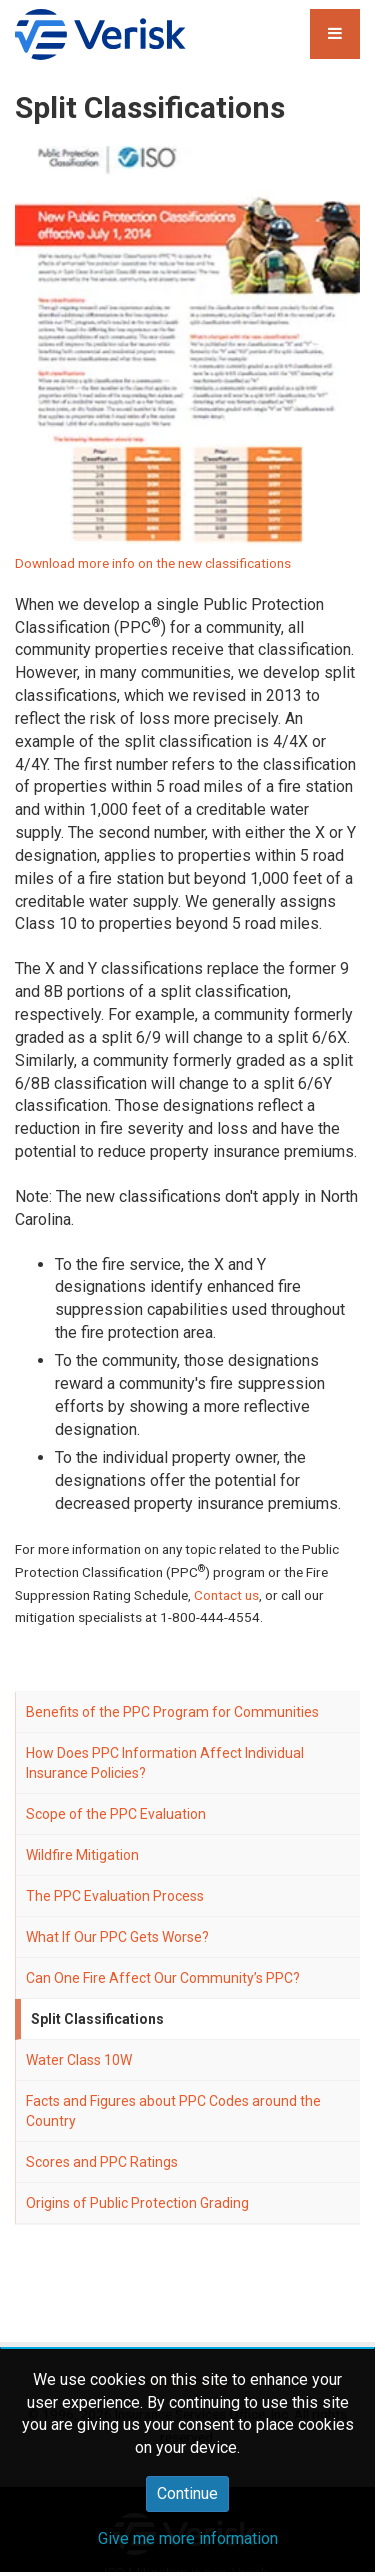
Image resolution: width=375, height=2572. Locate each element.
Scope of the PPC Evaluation (116, 1814)
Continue (187, 2493)
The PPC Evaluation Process (115, 1896)
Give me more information (188, 2538)
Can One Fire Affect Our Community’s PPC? (163, 1978)
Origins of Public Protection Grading (137, 2203)
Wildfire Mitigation (82, 1855)
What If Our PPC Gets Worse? (117, 1937)
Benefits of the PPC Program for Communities (172, 1712)
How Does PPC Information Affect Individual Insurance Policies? (165, 1763)
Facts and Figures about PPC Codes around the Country (173, 2111)
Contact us (226, 1595)
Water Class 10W (79, 2060)
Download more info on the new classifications (153, 563)
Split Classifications (97, 2019)
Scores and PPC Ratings (102, 2162)
